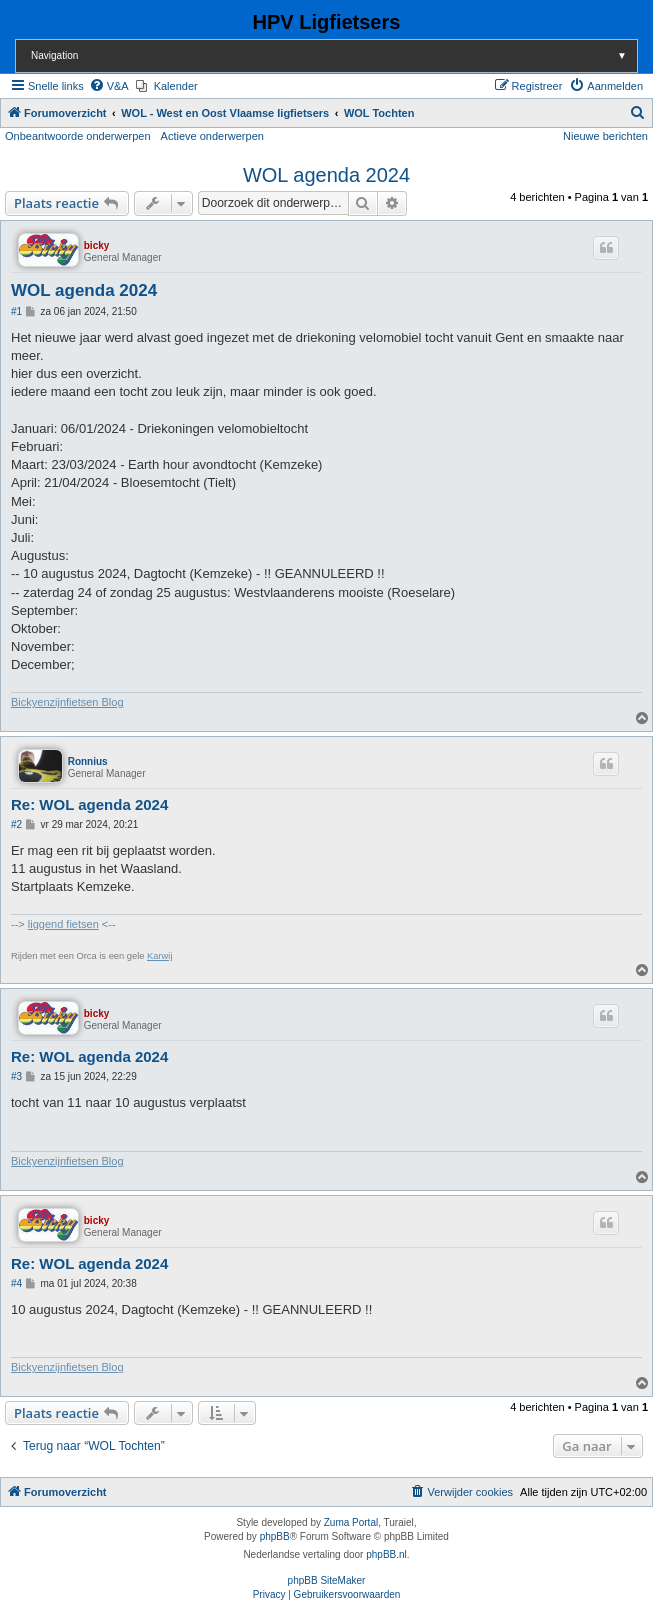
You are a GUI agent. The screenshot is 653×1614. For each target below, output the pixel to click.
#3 (16, 1076)
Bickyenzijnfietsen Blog (67, 702)
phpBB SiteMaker (327, 1580)
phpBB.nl (386, 1554)
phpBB (275, 1536)
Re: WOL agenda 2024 (89, 804)
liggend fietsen (63, 924)
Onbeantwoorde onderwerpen (78, 136)
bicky (97, 245)
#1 (16, 311)
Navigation (334, 55)
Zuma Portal (351, 1522)
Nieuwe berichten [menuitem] (605, 136)
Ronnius (88, 761)
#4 (16, 1283)
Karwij (159, 956)
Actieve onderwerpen (212, 136)
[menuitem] (109, 86)
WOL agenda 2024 (326, 175)
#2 (16, 824)
